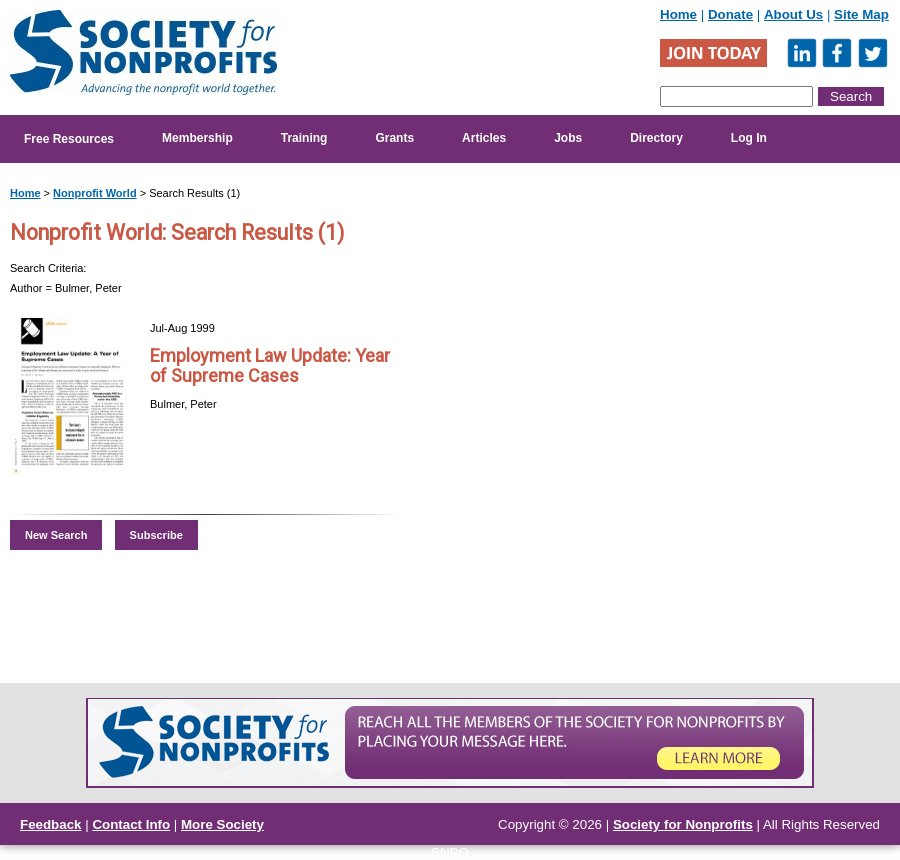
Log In (749, 138)
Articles (484, 138)
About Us (793, 14)
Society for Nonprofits (683, 824)
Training (304, 138)
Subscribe (156, 535)
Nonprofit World (95, 193)
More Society (222, 824)
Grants (394, 138)
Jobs (568, 138)
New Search (56, 535)
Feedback (51, 824)
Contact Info (131, 824)
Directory (656, 138)
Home (678, 14)
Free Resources (69, 139)
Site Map (861, 14)
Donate (730, 14)
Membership (197, 138)
